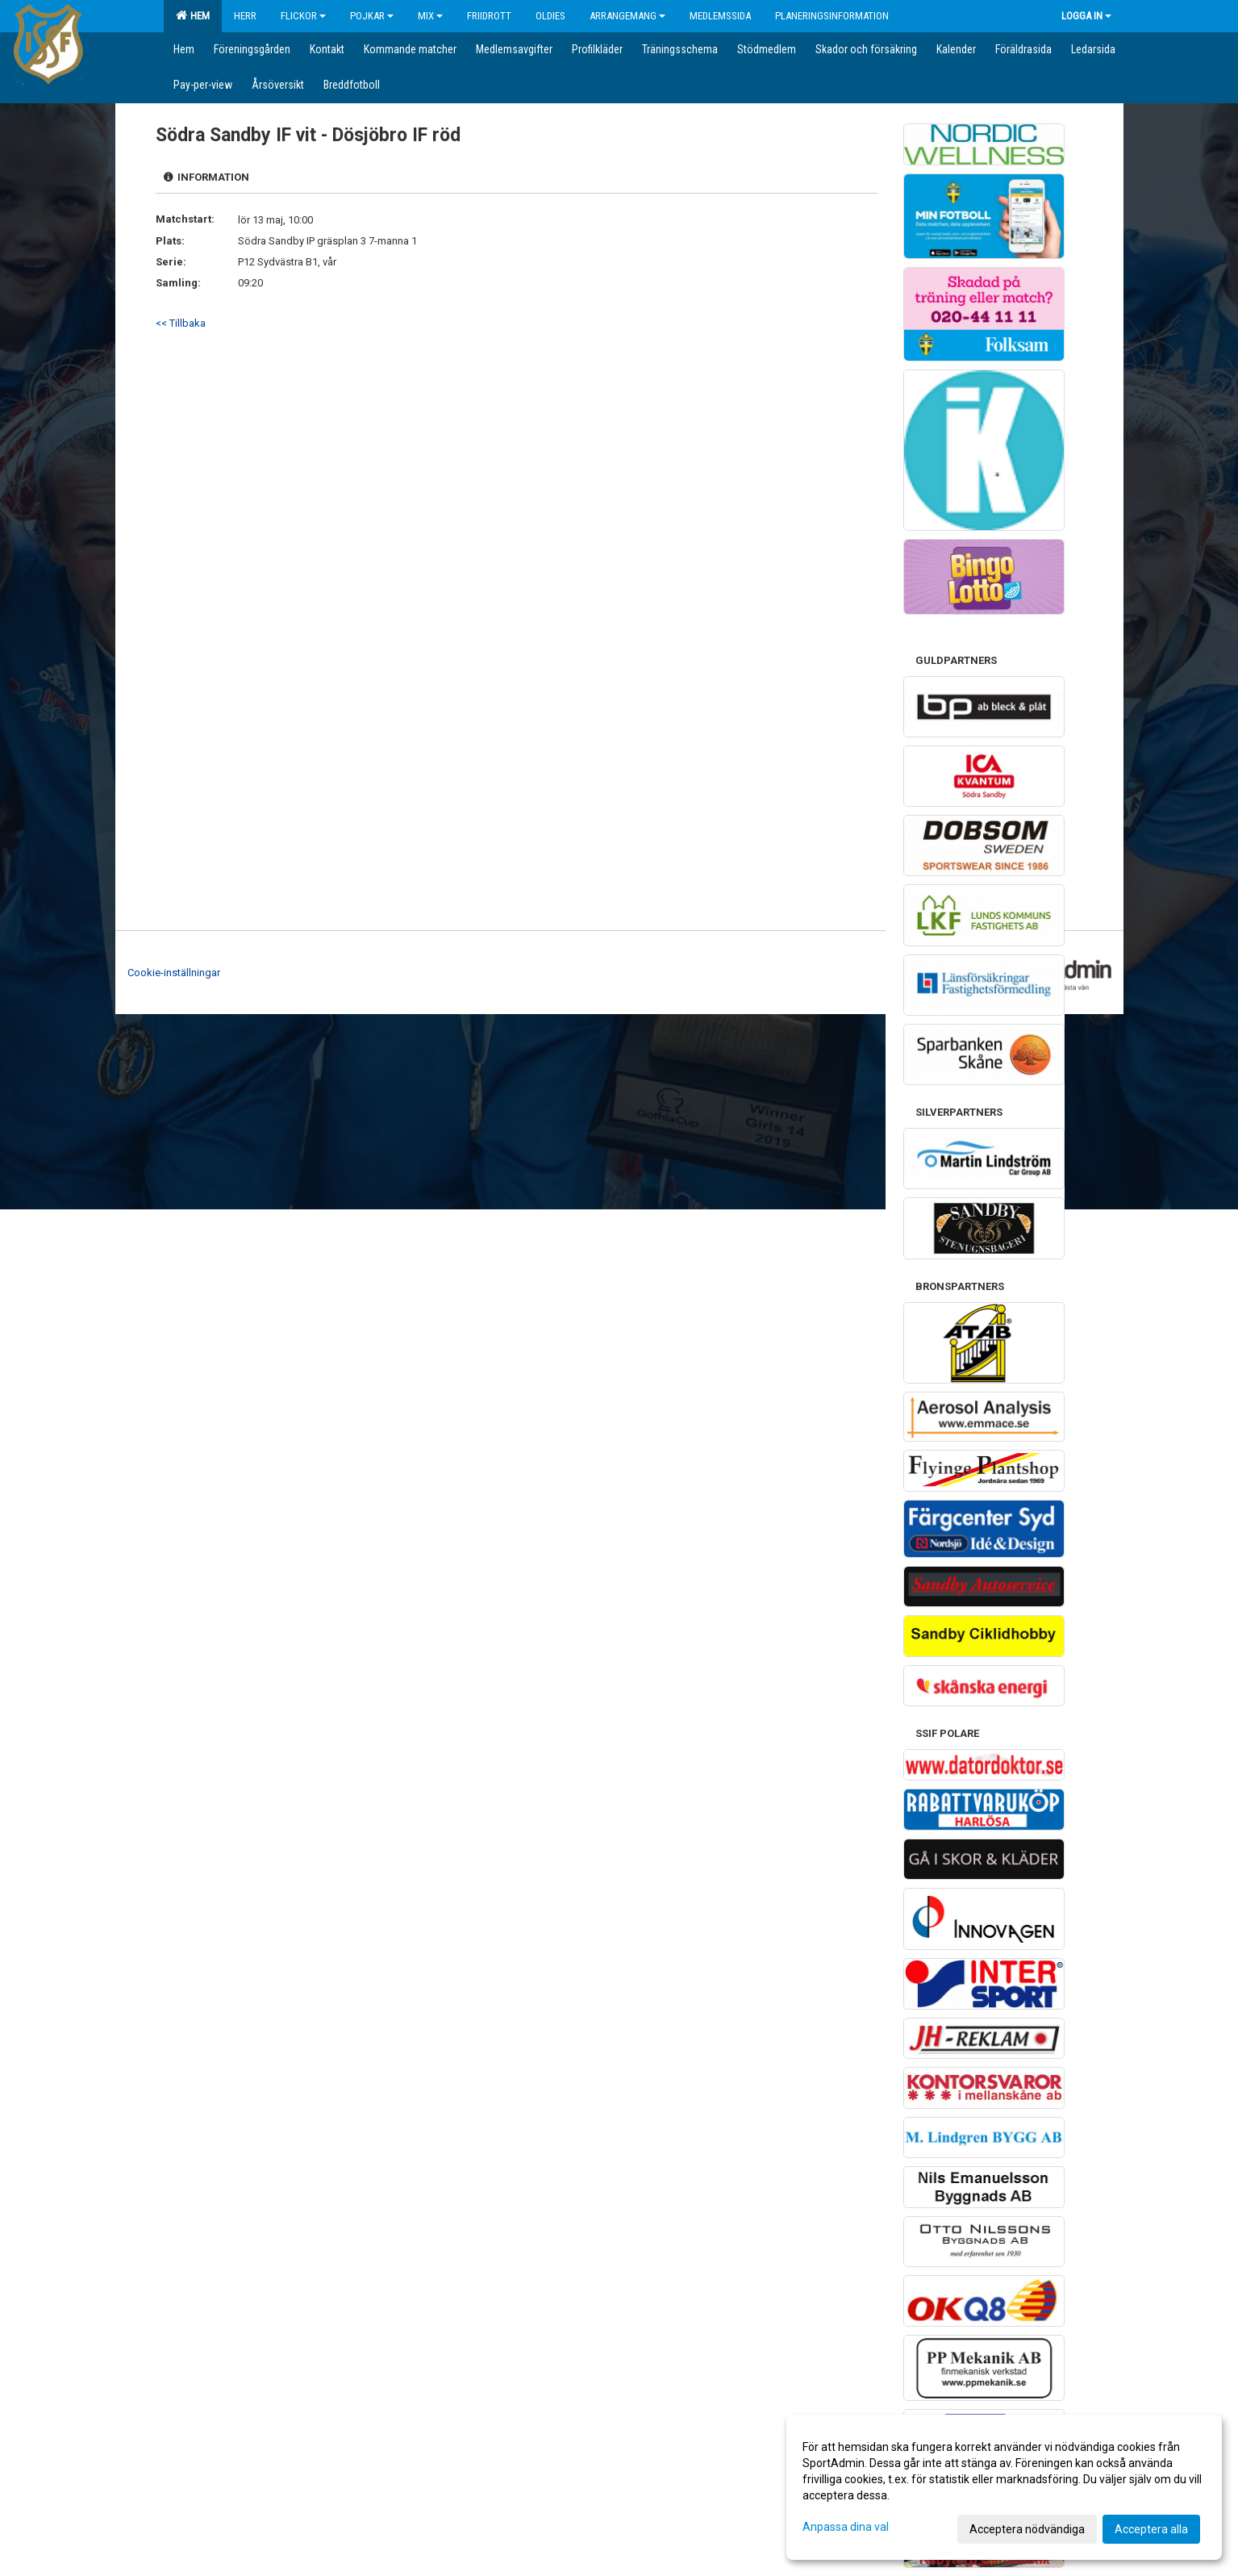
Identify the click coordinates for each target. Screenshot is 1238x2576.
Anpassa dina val (845, 2526)
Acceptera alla (1151, 2529)
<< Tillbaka (181, 323)
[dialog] (1004, 2487)
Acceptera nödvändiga (1027, 2529)
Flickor (303, 16)
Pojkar (372, 16)
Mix (430, 16)
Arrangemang (627, 16)
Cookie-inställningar (173, 973)
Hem (193, 15)
